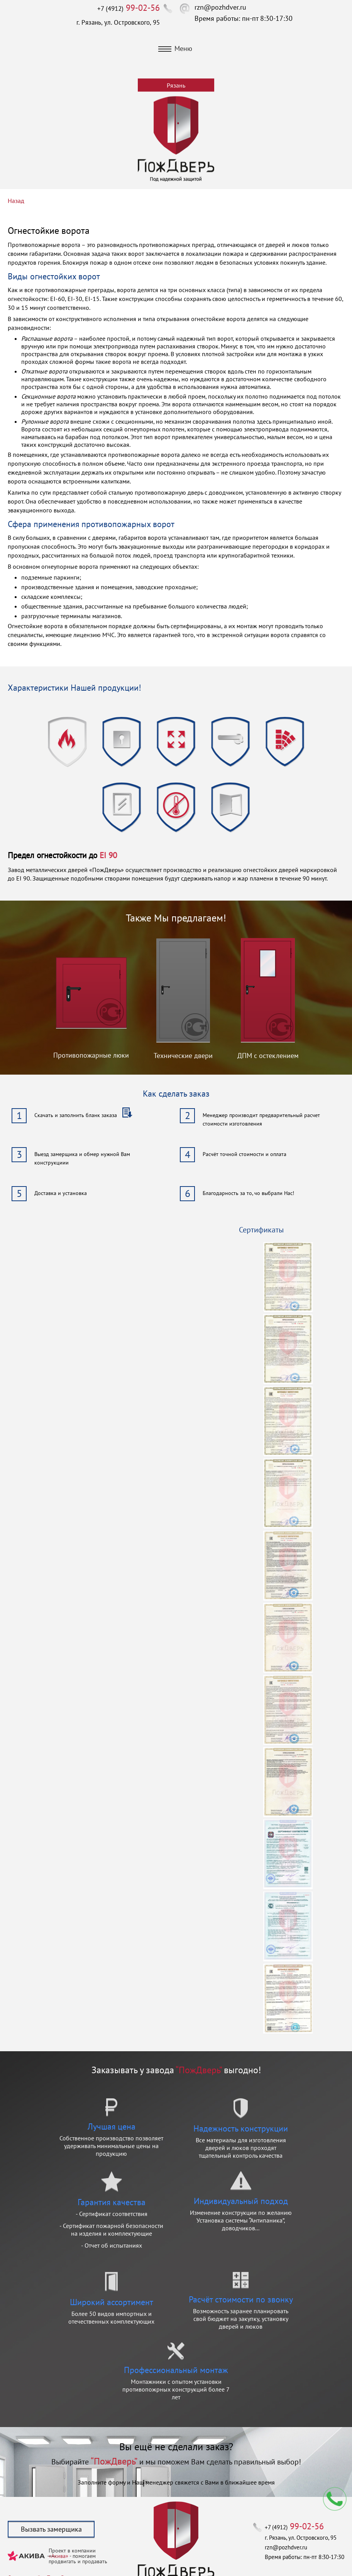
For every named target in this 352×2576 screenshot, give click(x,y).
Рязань (176, 85)
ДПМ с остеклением (268, 1055)
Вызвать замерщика (51, 2529)
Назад (16, 201)
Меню (175, 48)
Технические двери (183, 1055)
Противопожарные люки (91, 1055)
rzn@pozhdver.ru (220, 7)
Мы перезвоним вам (334, 2498)
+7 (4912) (128, 8)
